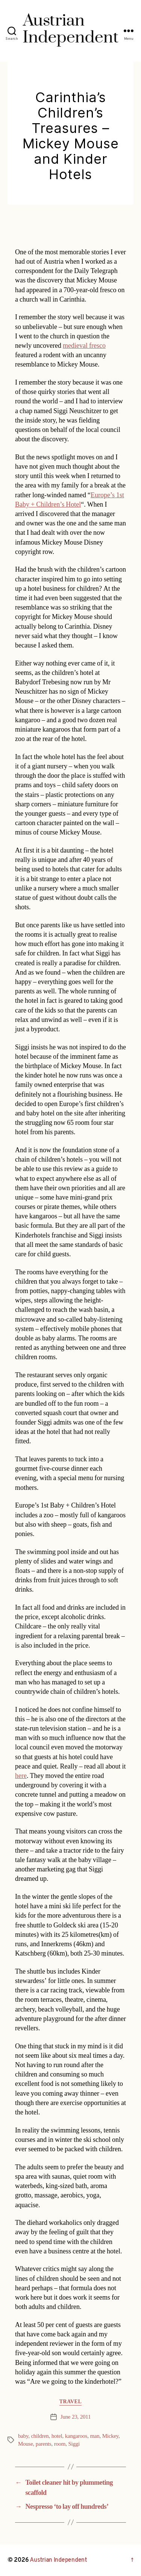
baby (23, 2436)
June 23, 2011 (76, 2417)
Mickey (110, 2436)
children (40, 2436)
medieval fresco (84, 345)
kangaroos (76, 2436)
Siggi (74, 2444)
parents (44, 2444)
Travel (70, 2401)
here (21, 1776)
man (94, 2436)
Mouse (25, 2444)
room (60, 2444)
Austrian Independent (58, 2560)
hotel (57, 2436)
